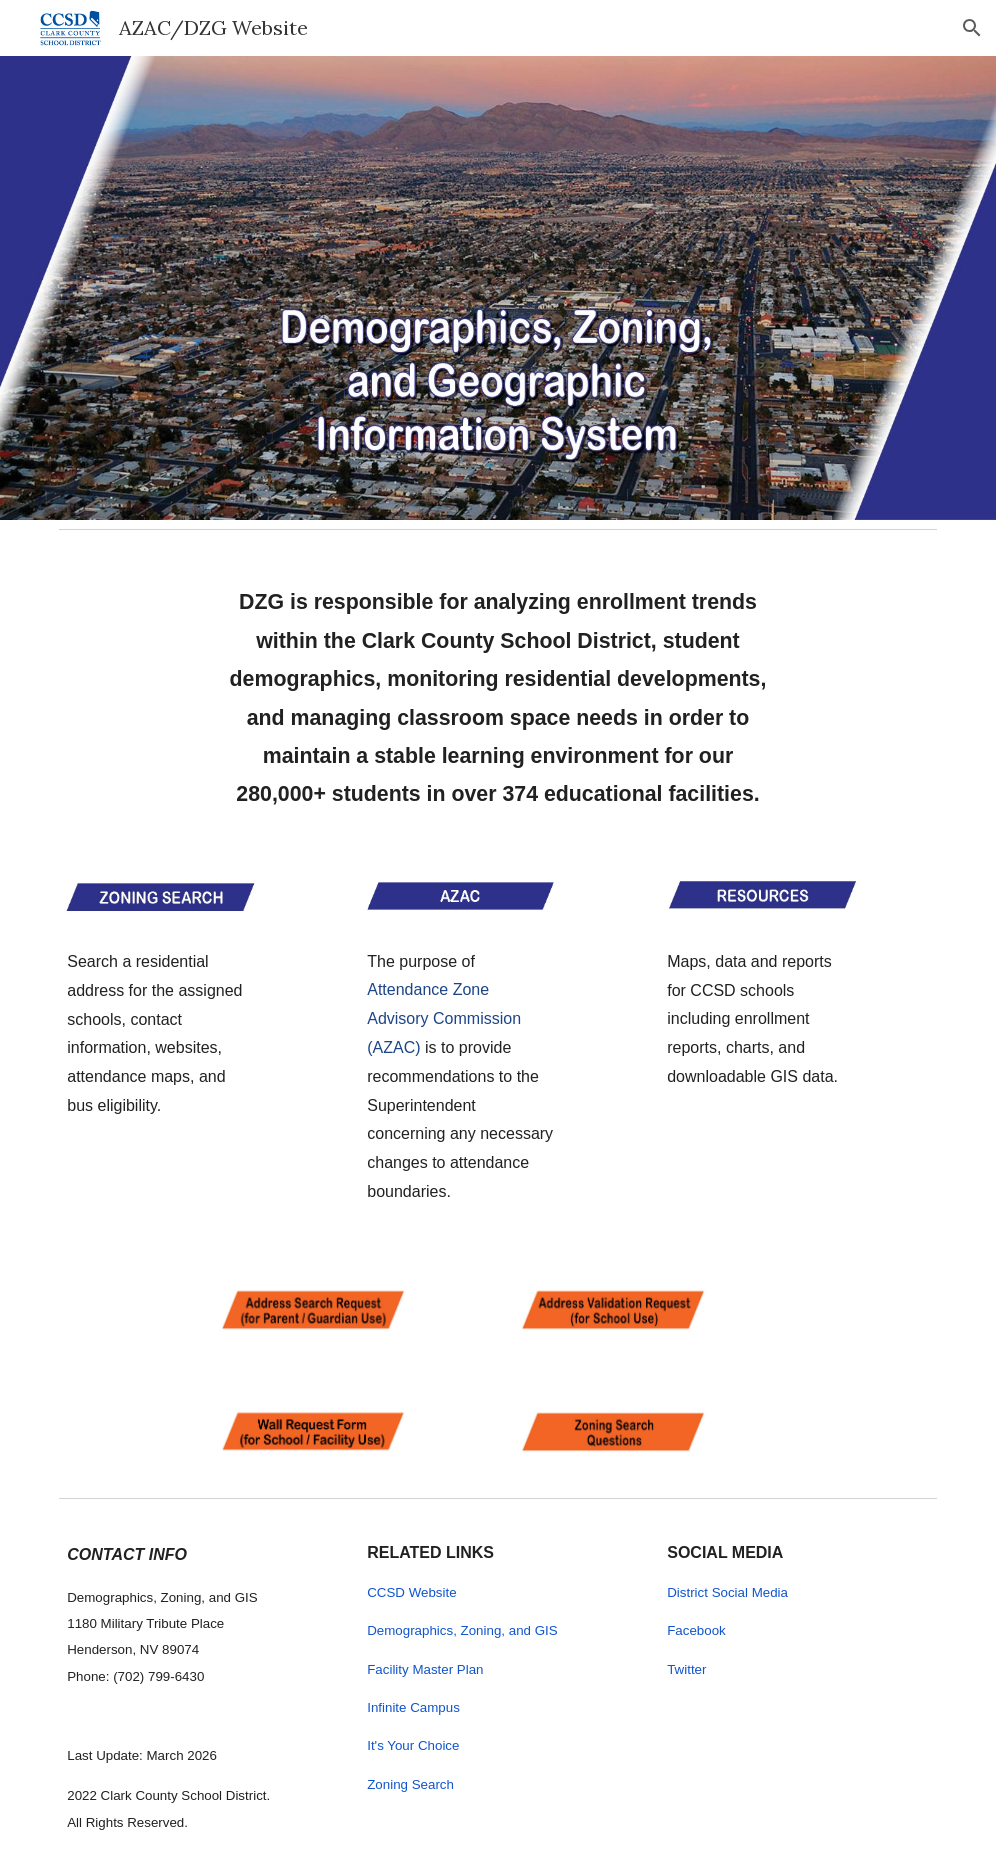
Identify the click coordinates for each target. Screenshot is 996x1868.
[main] (498, 692)
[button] (972, 28)
